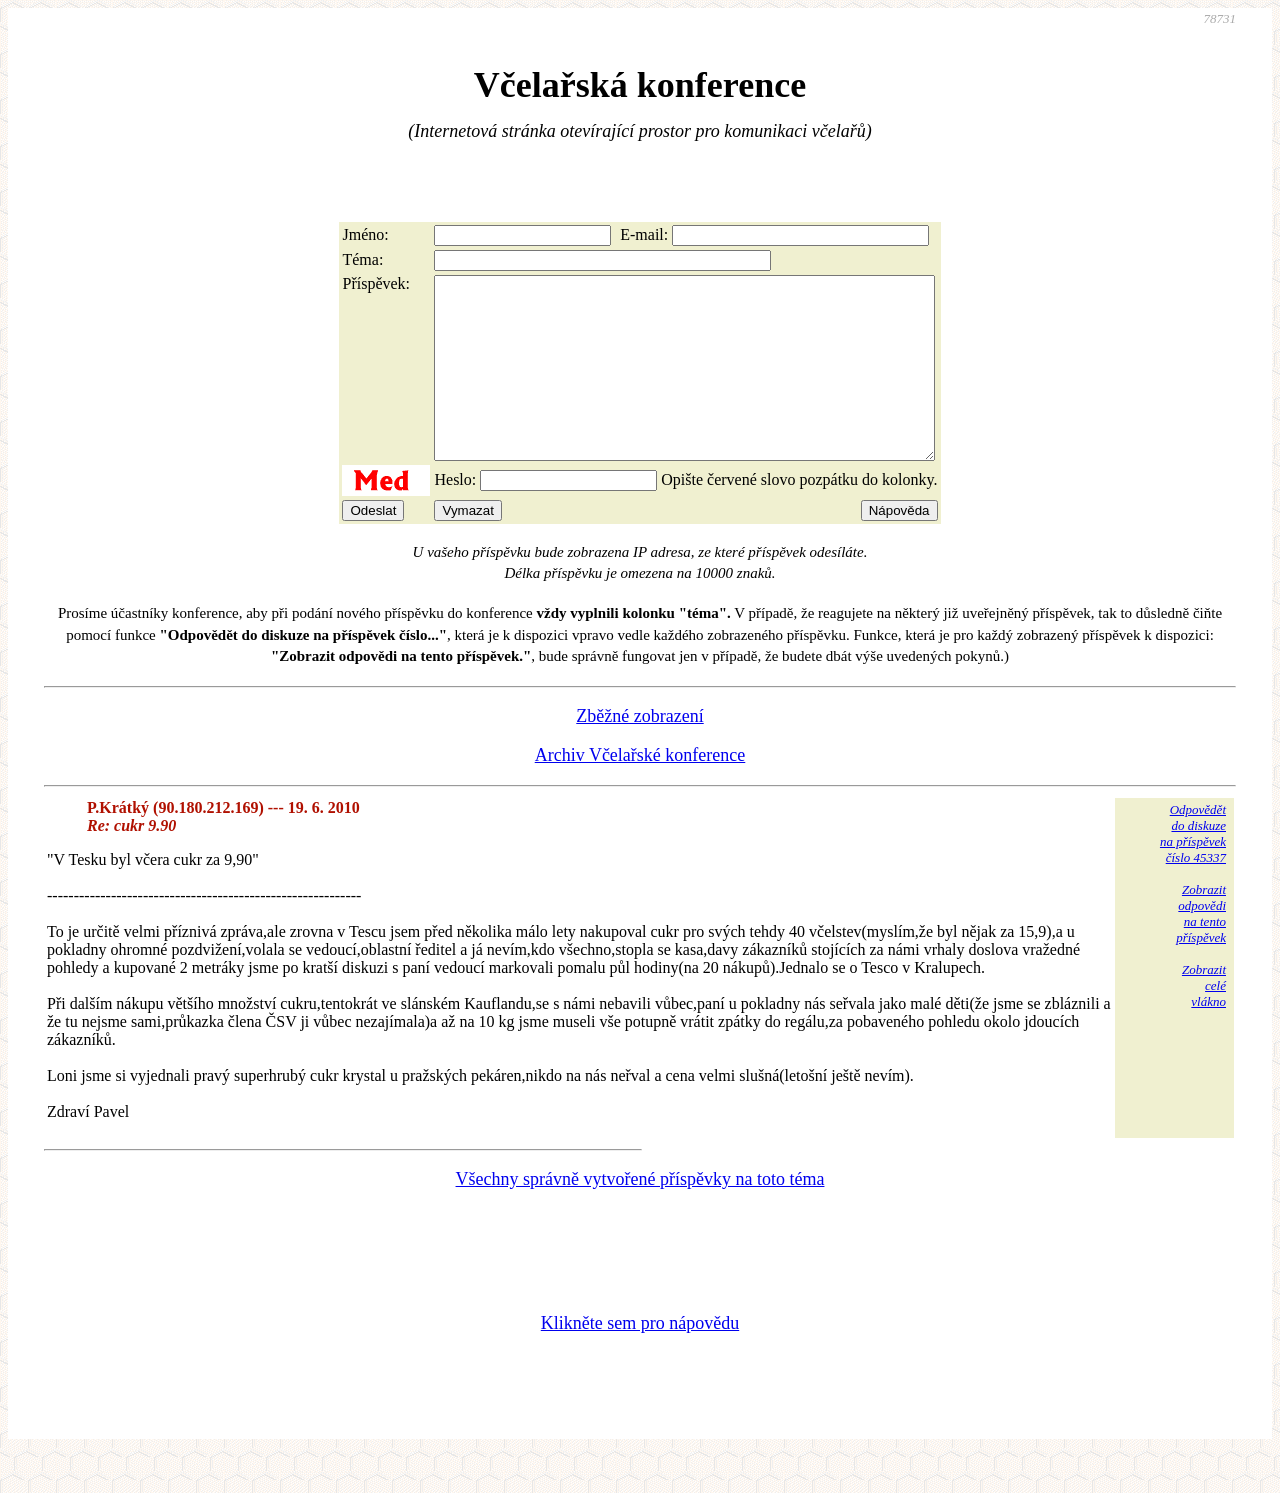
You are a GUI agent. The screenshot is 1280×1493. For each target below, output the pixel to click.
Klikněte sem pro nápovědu (640, 1359)
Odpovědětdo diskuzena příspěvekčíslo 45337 (1193, 869)
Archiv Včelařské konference (640, 791)
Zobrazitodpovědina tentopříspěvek (1201, 949)
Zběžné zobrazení (639, 752)
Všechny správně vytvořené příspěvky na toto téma (640, 1215)
